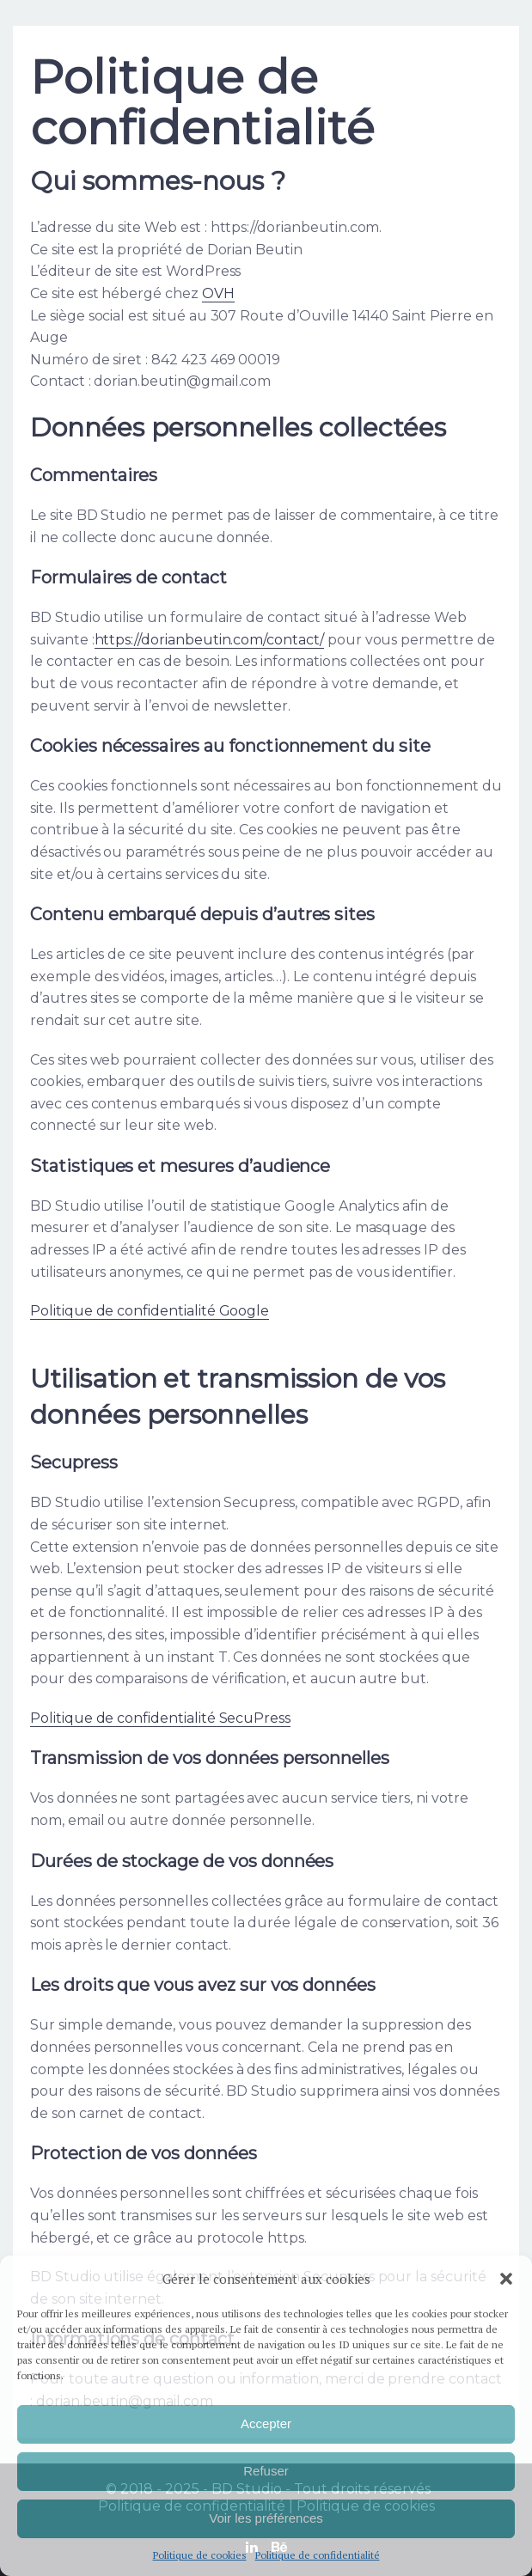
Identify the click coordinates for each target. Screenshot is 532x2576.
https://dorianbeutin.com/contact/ (209, 640)
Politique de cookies (200, 2555)
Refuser (266, 2470)
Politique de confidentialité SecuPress (160, 1718)
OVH (218, 293)
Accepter (266, 2423)
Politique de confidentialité (317, 2555)
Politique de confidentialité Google (149, 1311)
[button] (506, 2278)
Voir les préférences (266, 2518)
